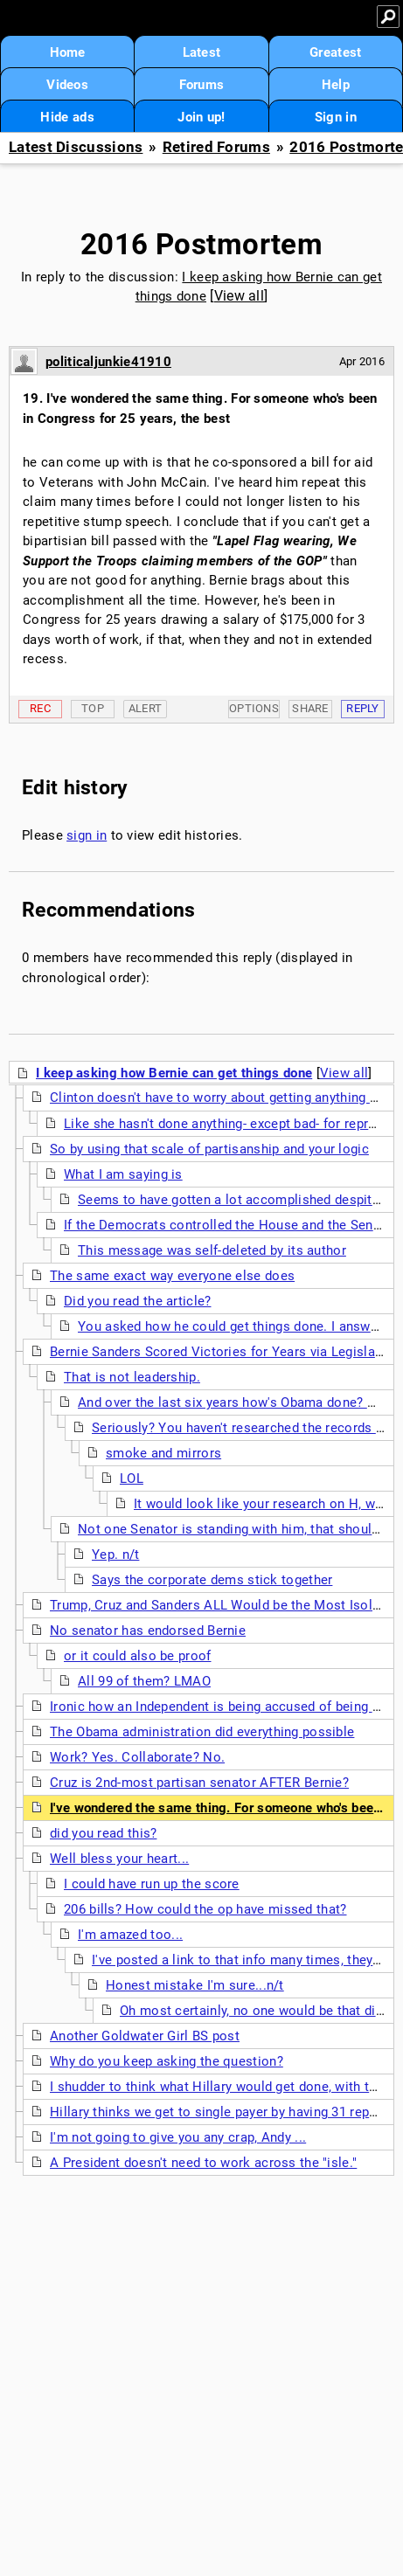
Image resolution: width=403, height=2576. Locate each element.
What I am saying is (123, 1174)
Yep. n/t (115, 1554)
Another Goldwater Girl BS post (145, 2036)
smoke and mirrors (163, 1453)
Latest (202, 52)
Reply (362, 708)
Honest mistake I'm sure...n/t (195, 1985)
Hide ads (67, 117)
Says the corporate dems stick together (212, 1580)
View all (239, 295)
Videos (67, 85)
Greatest (335, 52)
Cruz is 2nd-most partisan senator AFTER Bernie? (199, 1782)
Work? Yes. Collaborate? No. (137, 1757)
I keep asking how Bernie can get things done (174, 1073)
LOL (131, 1478)
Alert (146, 708)
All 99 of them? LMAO (144, 1681)
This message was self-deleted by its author (212, 1250)
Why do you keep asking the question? (166, 2061)
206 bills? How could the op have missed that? (205, 1909)
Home (68, 52)
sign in (86, 835)
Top (92, 708)
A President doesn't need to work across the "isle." (203, 2163)
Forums (202, 85)
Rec (40, 708)
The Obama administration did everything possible (202, 1732)
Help (336, 85)
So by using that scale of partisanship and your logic (209, 1149)
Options (254, 708)
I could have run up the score (152, 1884)
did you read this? (103, 1833)
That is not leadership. (132, 1377)
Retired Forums (216, 147)
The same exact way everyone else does (172, 1276)
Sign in (336, 117)
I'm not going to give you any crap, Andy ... (178, 2137)
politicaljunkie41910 (108, 362)
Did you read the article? (138, 1301)
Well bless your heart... (119, 1858)
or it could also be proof (138, 1656)
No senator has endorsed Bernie (148, 1630)
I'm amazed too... (130, 1934)
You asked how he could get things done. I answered (237, 1326)
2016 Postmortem (201, 244)
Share (310, 708)
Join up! (201, 117)
